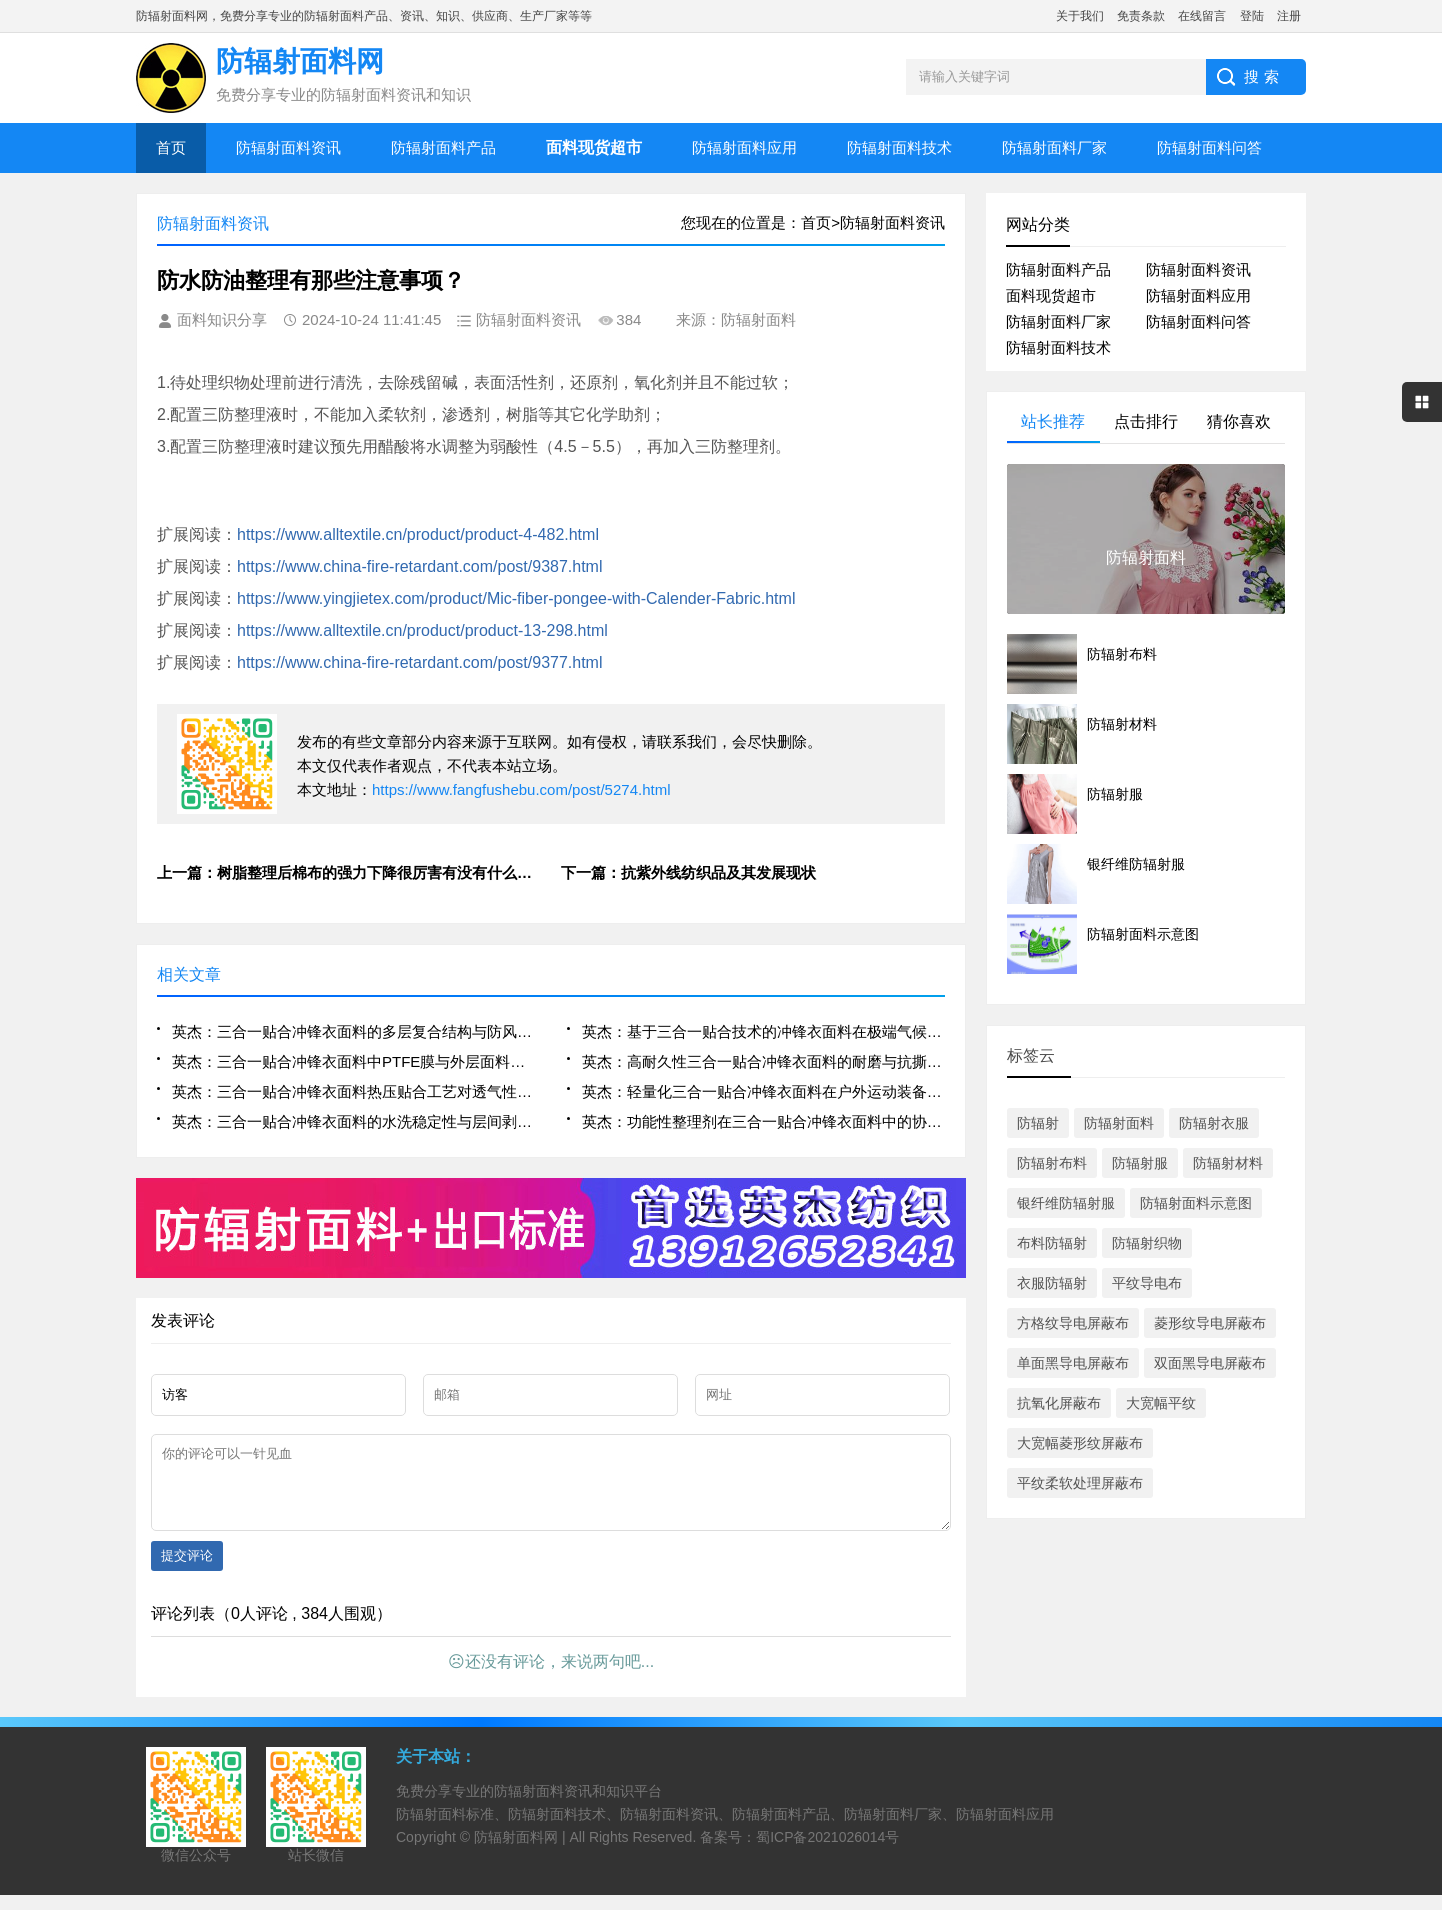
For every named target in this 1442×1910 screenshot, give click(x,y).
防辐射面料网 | (521, 1852)
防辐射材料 (1228, 1163)
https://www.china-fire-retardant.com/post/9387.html (420, 566)
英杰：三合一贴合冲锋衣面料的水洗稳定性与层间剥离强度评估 (353, 1121)
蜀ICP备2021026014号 (827, 1852)
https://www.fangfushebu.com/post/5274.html (521, 789)
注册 (1289, 16)
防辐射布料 (1052, 1163)
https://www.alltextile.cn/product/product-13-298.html (422, 630)
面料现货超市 (1051, 295)
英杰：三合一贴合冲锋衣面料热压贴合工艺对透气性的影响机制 (353, 1091)
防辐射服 (1140, 1163)
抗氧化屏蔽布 (1059, 1403)
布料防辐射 (1052, 1243)
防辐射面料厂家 (1054, 147)
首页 (171, 147)
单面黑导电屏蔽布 (1073, 1363)
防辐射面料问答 (1209, 147)
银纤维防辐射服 (1066, 1203)
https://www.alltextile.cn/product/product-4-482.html (418, 534)
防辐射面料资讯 (288, 147)
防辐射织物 (1147, 1243)
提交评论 (187, 1570)
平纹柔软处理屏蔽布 (1080, 1483)
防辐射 (1038, 1123)
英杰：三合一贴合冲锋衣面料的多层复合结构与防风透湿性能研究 (353, 1031)
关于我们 (1080, 16)
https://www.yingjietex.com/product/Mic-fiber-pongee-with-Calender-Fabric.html (516, 598)
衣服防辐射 (1052, 1283)
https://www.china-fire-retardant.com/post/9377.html (420, 662)
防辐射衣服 (1214, 1123)
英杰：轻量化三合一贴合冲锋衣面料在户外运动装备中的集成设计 (763, 1091)
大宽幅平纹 (1161, 1403)
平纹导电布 (1147, 1283)
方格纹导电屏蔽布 (1073, 1323)
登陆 (1252, 16)
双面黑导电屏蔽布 (1210, 1363)
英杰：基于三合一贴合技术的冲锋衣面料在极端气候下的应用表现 (763, 1031)
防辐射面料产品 (443, 147)
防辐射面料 (1119, 1123)
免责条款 (1141, 16)
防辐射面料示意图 (1196, 1203)
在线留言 (1202, 16)
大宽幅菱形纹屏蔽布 (1080, 1443)
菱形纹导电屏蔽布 (1210, 1323)
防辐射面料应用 (744, 147)
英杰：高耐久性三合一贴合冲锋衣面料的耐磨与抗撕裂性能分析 (763, 1061)
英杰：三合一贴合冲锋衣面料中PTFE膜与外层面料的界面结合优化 (353, 1061)
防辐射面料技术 (899, 147)
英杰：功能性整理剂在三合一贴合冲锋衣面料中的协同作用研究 (763, 1121)
